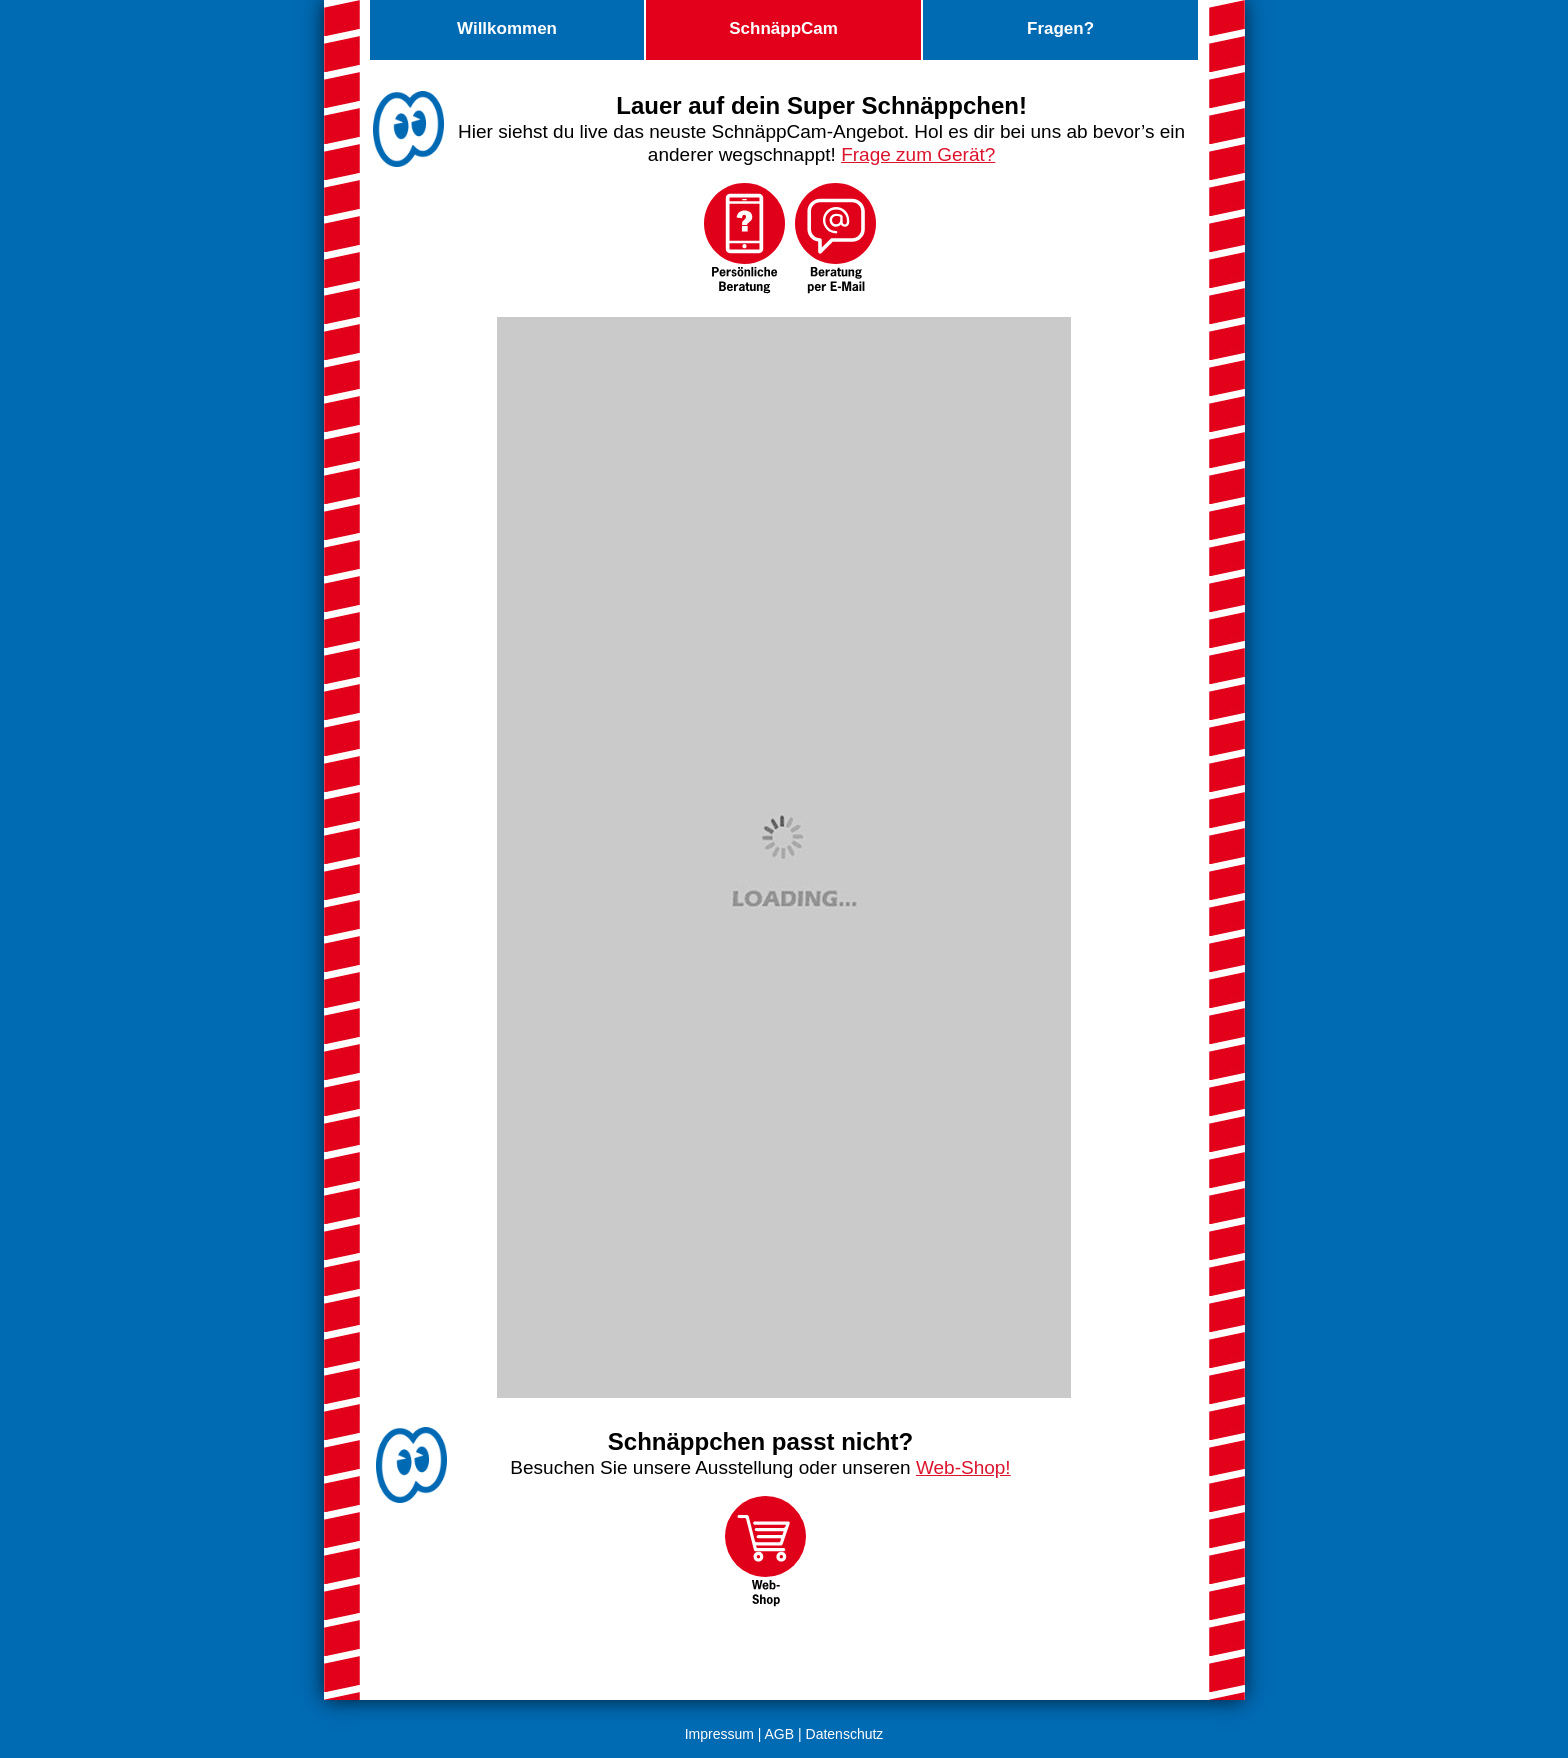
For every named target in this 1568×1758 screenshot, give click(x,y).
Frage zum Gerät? (918, 154)
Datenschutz (845, 1734)
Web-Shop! (963, 1467)
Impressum (719, 1734)
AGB (780, 1734)
